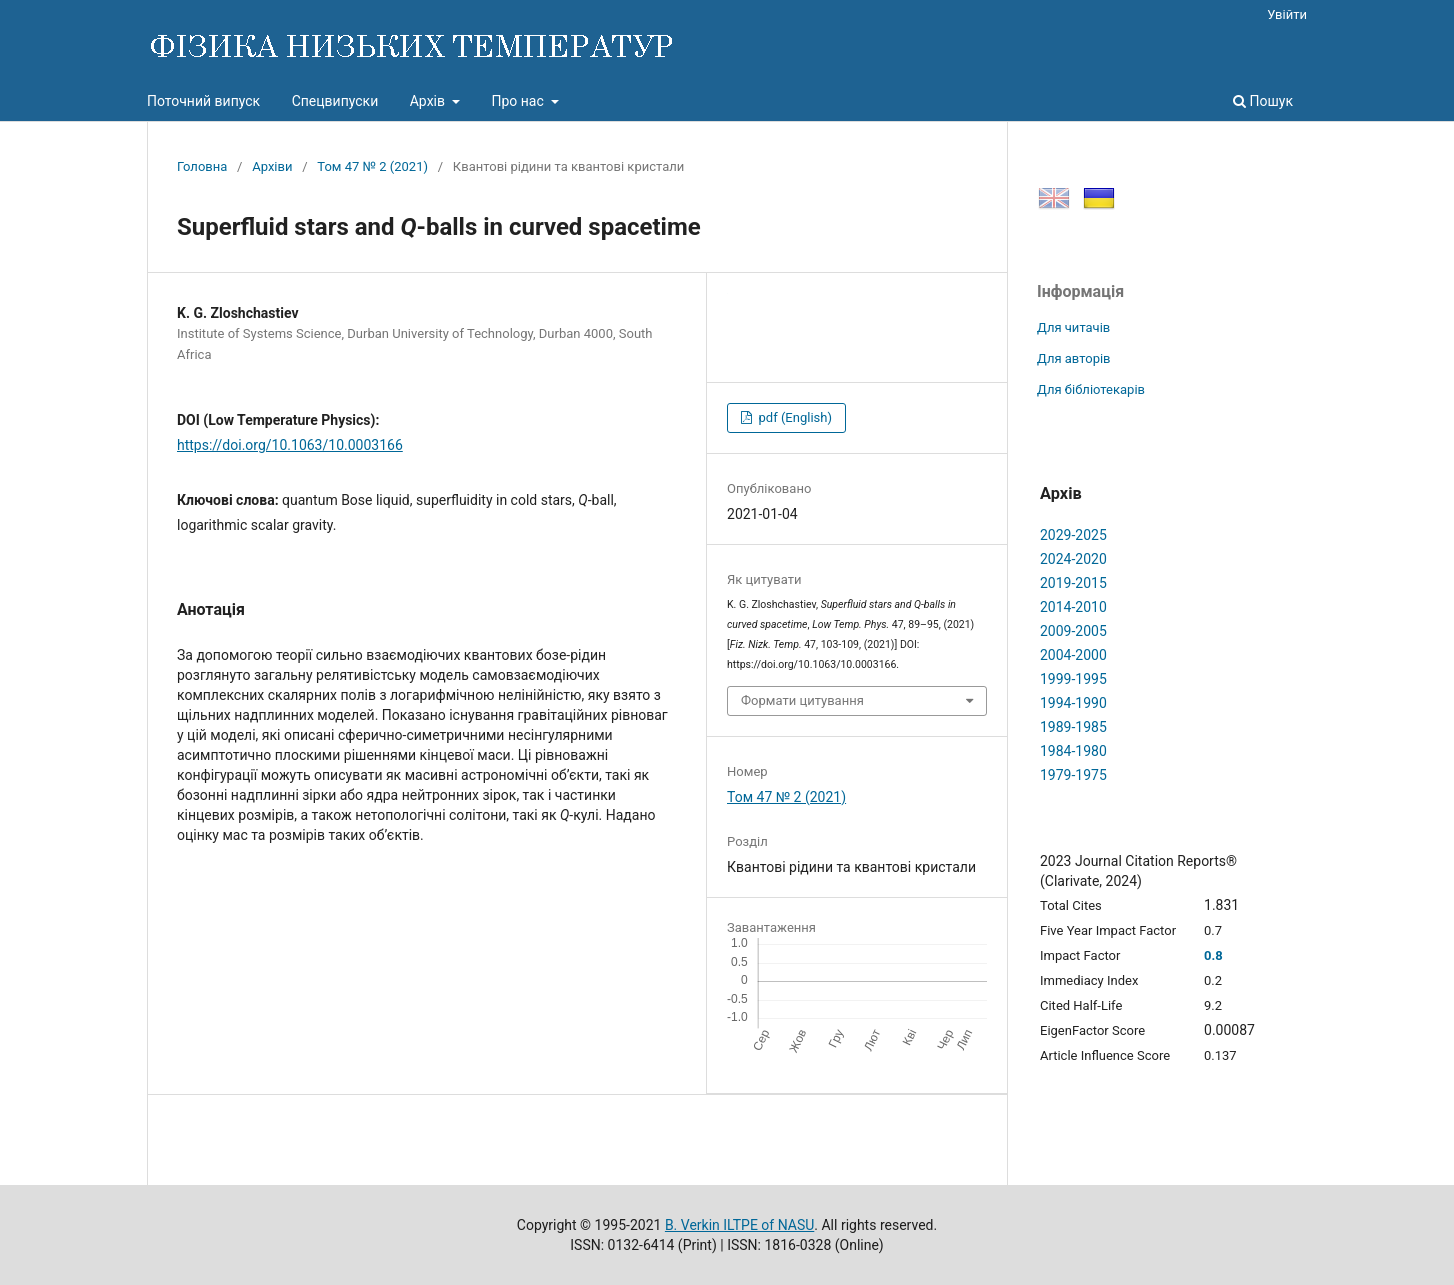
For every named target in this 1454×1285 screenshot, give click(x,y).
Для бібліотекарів (1091, 389)
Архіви (272, 166)
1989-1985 (1073, 727)
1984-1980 (1073, 751)
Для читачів (1073, 327)
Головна (202, 166)
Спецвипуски (335, 101)
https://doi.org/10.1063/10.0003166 (290, 445)
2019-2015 (1073, 583)
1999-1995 (1073, 679)
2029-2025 (1073, 535)
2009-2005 (1073, 631)
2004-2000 (1073, 655)
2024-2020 (1073, 559)
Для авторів (1074, 358)
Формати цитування (802, 700)
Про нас (519, 101)
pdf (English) (793, 417)
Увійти (1287, 14)
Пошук (1263, 101)
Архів (429, 101)
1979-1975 (1073, 775)
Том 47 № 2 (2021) (372, 166)
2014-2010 (1073, 607)
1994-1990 (1073, 703)
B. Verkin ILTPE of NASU (739, 1225)
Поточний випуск (203, 101)
